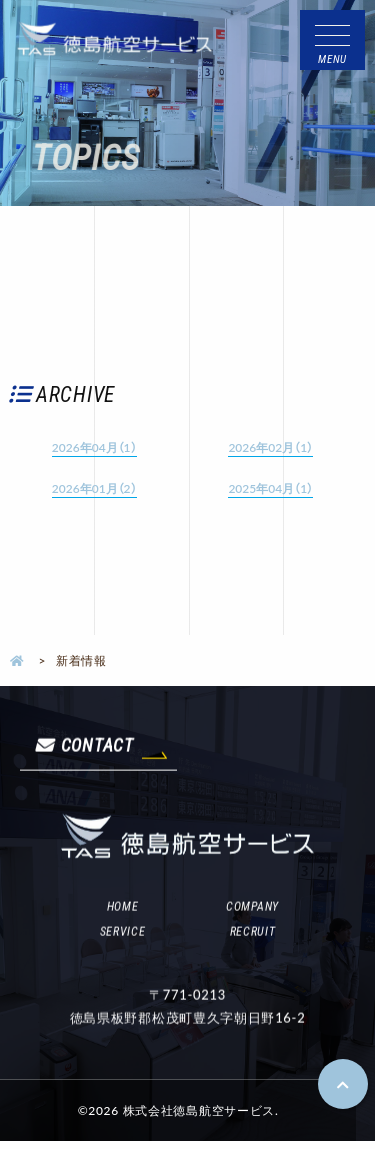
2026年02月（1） (270, 447)
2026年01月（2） (94, 488)
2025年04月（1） (270, 488)
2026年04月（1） (94, 447)
